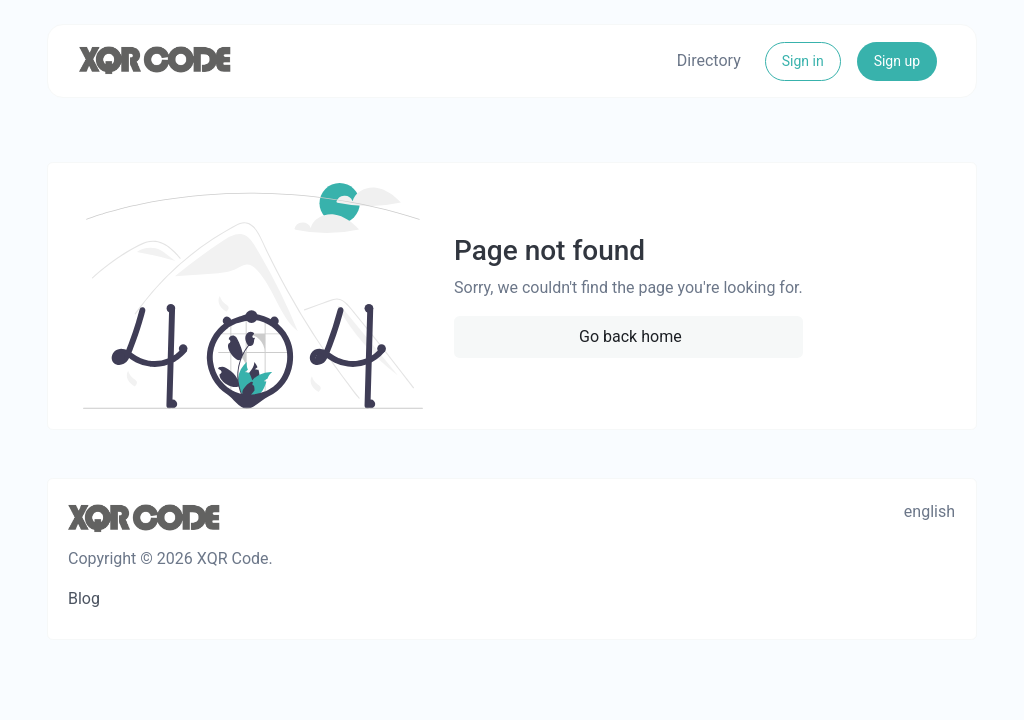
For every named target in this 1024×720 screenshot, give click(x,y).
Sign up (897, 61)
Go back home (630, 336)
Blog (84, 598)
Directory (709, 60)
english (929, 511)
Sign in (803, 61)
